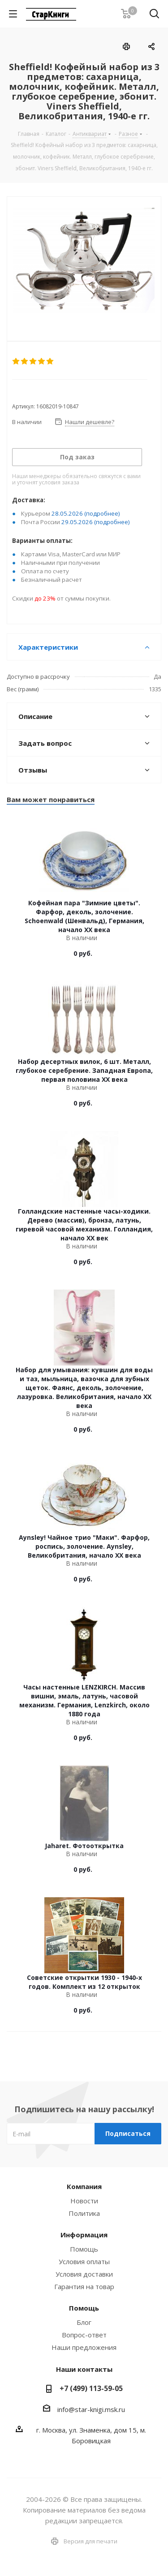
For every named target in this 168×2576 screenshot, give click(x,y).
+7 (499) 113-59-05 (91, 2388)
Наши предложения (84, 2347)
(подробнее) (102, 513)
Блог (84, 2322)
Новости (84, 2200)
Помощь (84, 2248)
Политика (84, 2213)
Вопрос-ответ (84, 2334)
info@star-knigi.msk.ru (91, 2409)
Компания (84, 2186)
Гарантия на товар (84, 2286)
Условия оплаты (84, 2261)
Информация (84, 2234)
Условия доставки (84, 2273)
